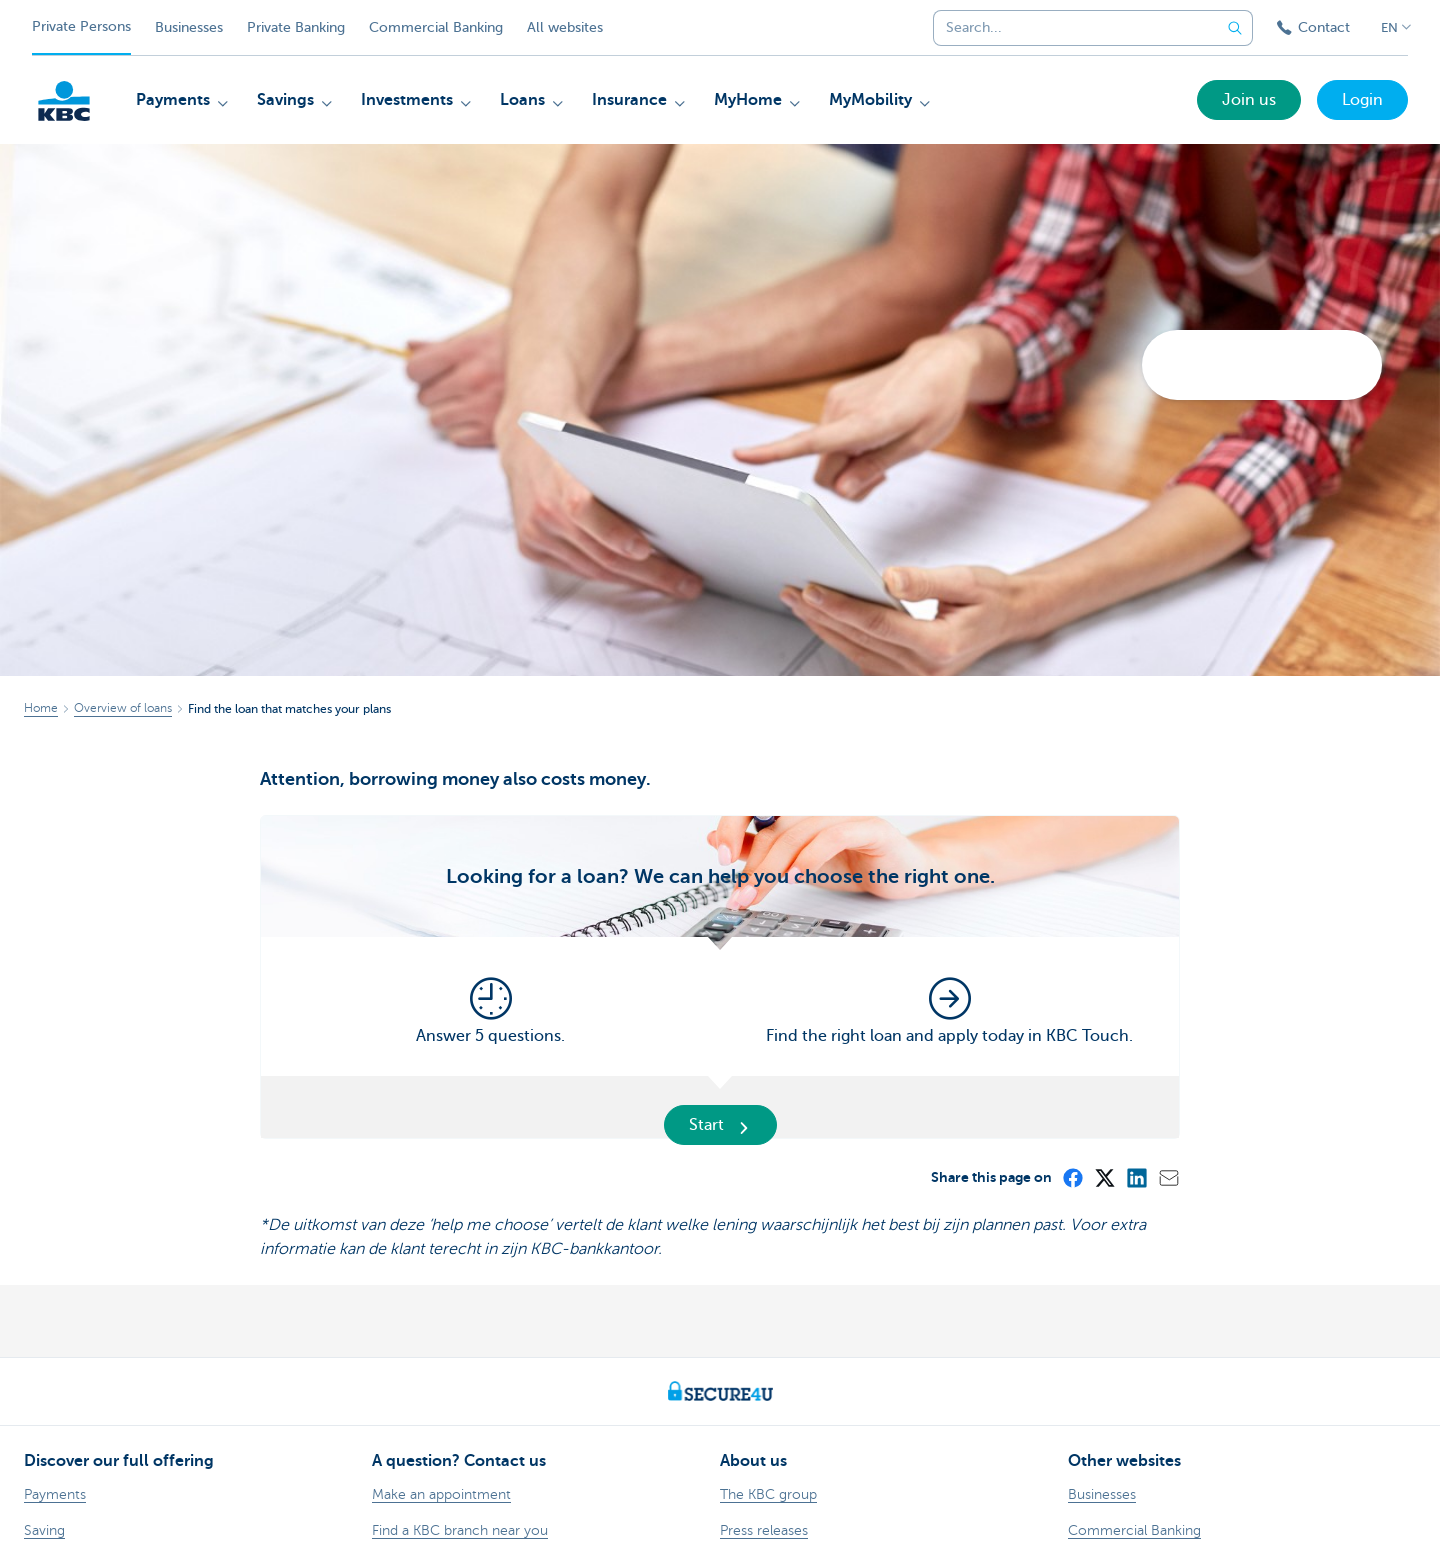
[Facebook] (1072, 1177)
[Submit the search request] (1235, 28)
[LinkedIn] (1136, 1177)
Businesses (189, 27)
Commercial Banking (436, 27)
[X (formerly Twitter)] (1104, 1177)
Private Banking (296, 27)
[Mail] (1168, 1177)
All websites (565, 27)
